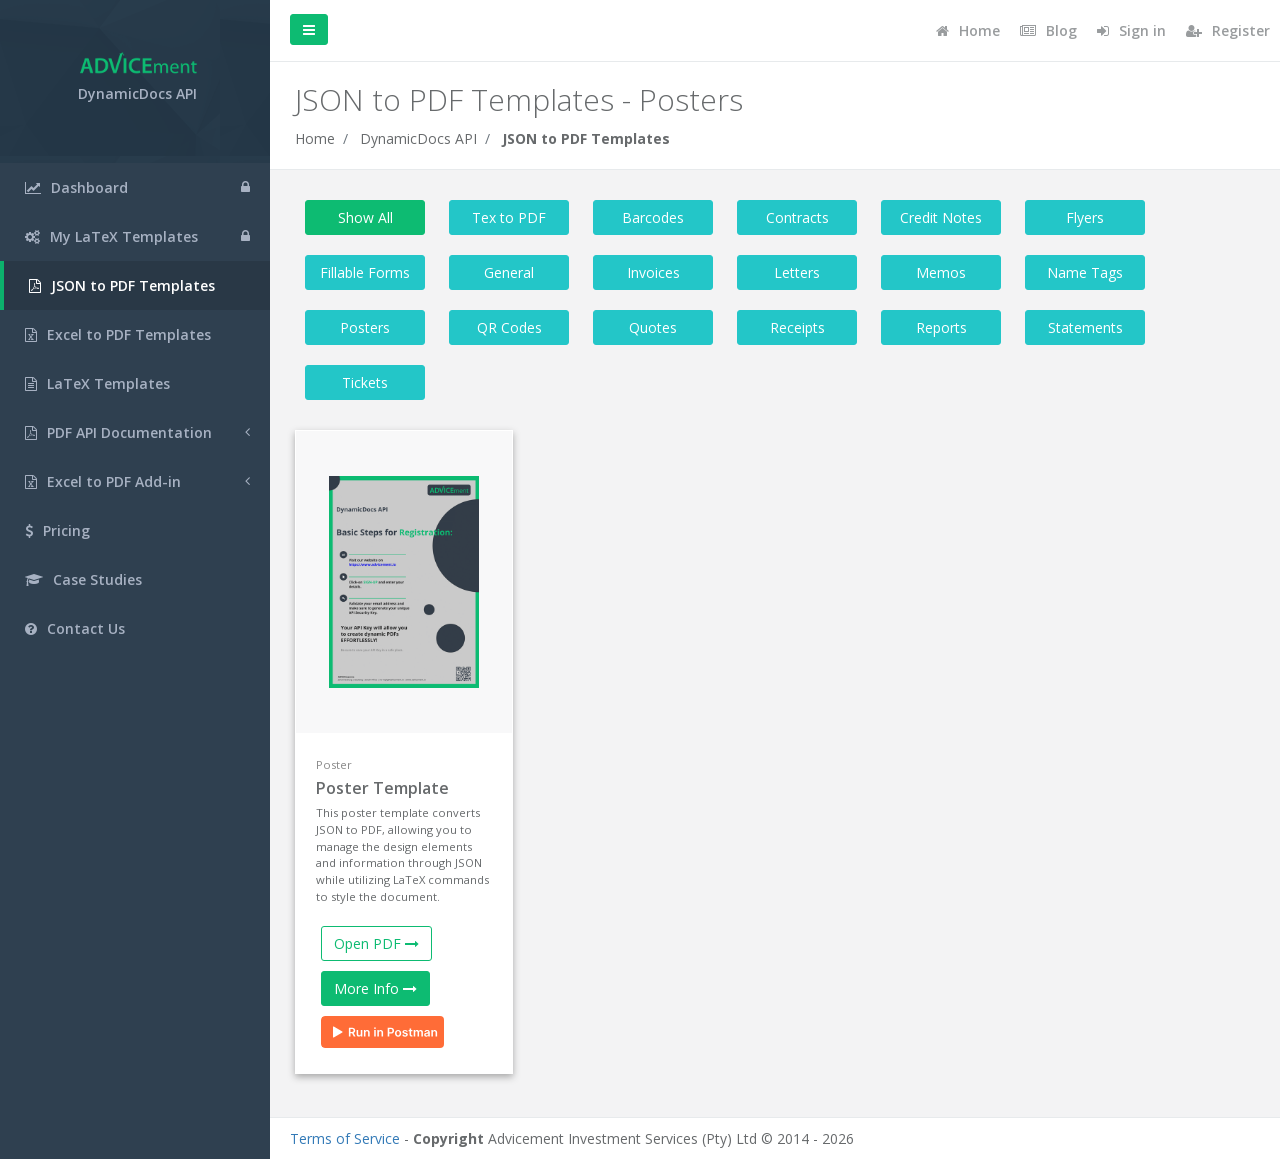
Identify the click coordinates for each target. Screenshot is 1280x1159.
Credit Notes (941, 217)
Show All (365, 217)
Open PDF (376, 943)
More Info (375, 988)
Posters (365, 327)
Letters (797, 272)
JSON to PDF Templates (586, 138)
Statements (1085, 327)
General (509, 272)
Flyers (1085, 217)
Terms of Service (345, 1138)
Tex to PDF (509, 217)
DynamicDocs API (418, 138)
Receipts (797, 327)
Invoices (653, 272)
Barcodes (653, 217)
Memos (941, 272)
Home (315, 138)
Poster (334, 764)
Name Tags (1085, 272)
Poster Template (382, 788)
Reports (941, 327)
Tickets (365, 382)
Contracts (797, 217)
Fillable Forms (365, 272)
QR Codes (509, 327)
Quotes (653, 327)
